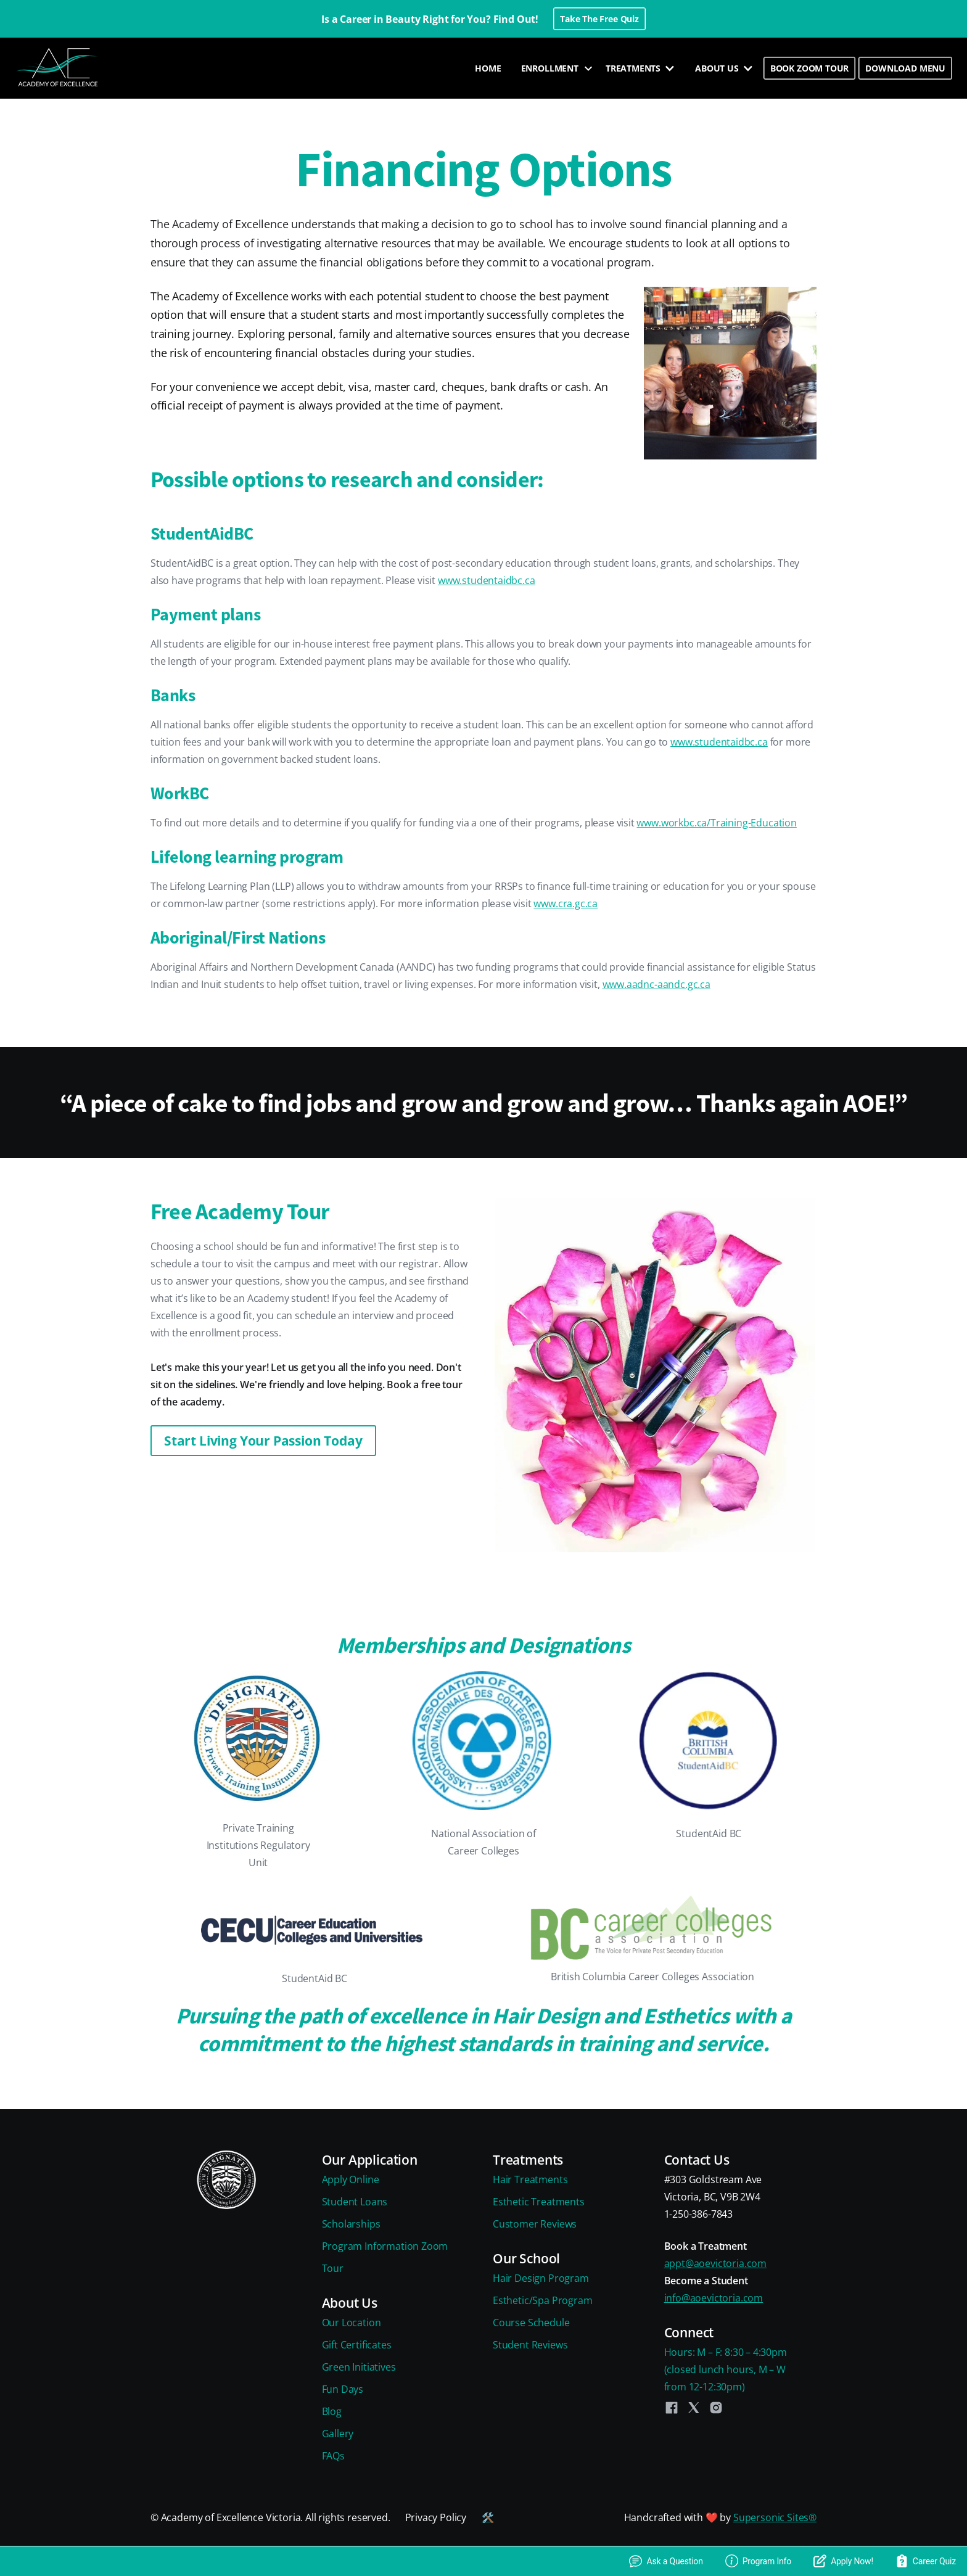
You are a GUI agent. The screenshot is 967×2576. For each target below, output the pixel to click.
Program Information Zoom (385, 2246)
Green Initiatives (359, 2367)
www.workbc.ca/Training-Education (716, 822)
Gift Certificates (357, 2345)
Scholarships (351, 2224)
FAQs (333, 2456)
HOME (488, 68)
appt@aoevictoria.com (715, 2263)
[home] (58, 68)
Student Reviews (530, 2345)
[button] (553, 68)
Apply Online (350, 2179)
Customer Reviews (535, 2224)
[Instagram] (716, 2407)
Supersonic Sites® (775, 2517)
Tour (333, 2268)
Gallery (338, 2433)
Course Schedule (531, 2322)
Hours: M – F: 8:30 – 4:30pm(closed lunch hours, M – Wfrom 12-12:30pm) (725, 2369)
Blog (332, 2411)
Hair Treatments (530, 2179)
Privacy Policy (436, 2517)
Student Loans (355, 2201)
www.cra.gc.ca (565, 903)
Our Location (351, 2322)
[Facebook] (671, 2407)
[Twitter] (693, 2407)
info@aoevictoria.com (713, 2298)
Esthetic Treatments (539, 2201)
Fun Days (343, 2389)
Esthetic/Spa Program (542, 2300)
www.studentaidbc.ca (486, 580)
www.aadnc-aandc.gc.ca (656, 984)
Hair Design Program (541, 2278)
